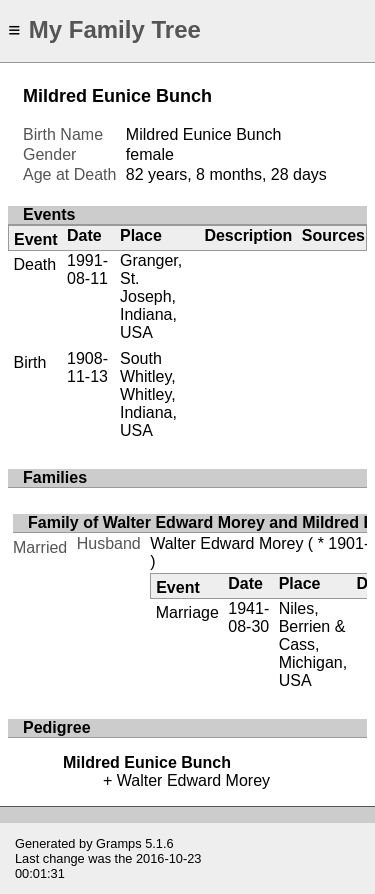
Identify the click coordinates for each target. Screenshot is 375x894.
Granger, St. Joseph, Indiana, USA (151, 296)
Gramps (119, 843)
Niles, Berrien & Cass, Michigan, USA (313, 644)
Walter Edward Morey (226, 543)
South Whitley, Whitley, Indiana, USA (148, 394)
